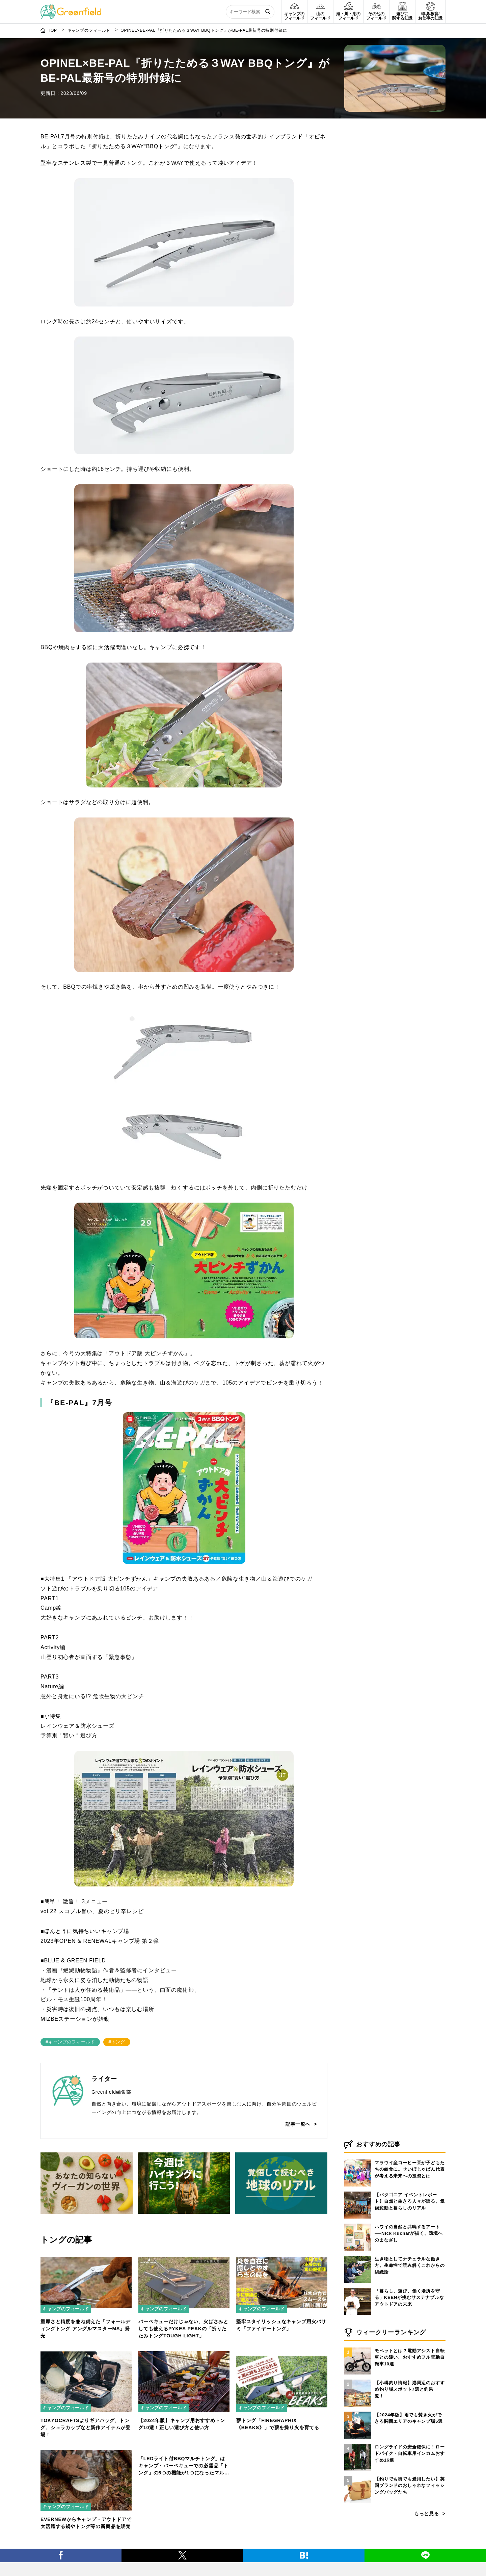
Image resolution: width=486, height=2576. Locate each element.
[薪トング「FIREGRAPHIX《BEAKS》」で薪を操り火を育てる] (281, 2355)
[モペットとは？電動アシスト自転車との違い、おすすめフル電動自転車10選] (357, 2354)
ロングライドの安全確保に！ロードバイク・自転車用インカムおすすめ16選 (410, 2460)
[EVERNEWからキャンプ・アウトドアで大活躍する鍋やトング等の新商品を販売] (86, 2454)
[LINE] (425, 2564)
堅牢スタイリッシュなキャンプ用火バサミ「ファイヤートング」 (281, 2325)
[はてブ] (303, 2564)
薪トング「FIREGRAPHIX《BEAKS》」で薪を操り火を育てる (277, 2424)
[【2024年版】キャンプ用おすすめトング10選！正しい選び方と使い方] (184, 2355)
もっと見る (426, 2520)
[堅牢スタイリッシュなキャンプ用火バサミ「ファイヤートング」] (281, 2256)
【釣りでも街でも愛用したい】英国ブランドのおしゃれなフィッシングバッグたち (410, 2493)
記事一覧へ (298, 2124)
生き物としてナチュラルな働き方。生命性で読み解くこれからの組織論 (410, 2272)
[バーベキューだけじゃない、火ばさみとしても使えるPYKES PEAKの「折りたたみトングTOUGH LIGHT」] (184, 2256)
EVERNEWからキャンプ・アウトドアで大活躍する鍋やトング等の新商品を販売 (86, 2523)
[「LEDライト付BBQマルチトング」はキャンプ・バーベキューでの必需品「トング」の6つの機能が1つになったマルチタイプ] (184, 2454)
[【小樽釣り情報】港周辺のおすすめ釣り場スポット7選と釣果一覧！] (357, 2386)
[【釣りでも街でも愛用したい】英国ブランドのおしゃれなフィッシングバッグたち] (357, 2483)
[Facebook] (61, 2564)
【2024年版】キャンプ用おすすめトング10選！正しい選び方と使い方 (181, 2424)
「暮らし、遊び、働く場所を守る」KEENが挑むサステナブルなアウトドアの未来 (409, 2305)
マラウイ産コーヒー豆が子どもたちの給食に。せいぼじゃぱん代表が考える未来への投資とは (410, 2176)
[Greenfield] (70, 8)
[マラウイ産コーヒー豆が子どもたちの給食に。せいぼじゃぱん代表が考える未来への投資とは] (357, 2166)
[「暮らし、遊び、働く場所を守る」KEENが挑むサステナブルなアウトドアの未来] (357, 2295)
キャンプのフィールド (66, 2308)
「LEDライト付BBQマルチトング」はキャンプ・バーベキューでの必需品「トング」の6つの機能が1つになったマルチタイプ (184, 2527)
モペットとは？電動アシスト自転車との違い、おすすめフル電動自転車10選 (410, 2364)
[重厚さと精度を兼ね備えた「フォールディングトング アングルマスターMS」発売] (86, 2256)
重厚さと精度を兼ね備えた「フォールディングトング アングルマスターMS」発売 (85, 2328)
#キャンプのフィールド (70, 2041)
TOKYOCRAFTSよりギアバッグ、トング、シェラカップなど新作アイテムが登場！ (85, 2427)
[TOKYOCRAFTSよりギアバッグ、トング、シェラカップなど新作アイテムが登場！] (86, 2355)
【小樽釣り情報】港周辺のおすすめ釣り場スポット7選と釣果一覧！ (410, 2396)
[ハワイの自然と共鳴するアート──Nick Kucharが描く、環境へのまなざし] (357, 2230)
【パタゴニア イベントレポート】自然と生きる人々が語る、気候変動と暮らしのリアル (410, 2208)
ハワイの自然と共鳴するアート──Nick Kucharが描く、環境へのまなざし (409, 2240)
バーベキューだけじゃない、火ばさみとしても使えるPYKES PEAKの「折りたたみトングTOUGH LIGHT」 (183, 2328)
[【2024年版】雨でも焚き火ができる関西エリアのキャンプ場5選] (357, 2418)
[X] (182, 2564)
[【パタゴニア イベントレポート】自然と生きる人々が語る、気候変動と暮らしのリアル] (357, 2198)
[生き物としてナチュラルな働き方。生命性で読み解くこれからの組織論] (357, 2262)
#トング (116, 2041)
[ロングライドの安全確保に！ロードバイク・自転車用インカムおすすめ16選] (357, 2450)
